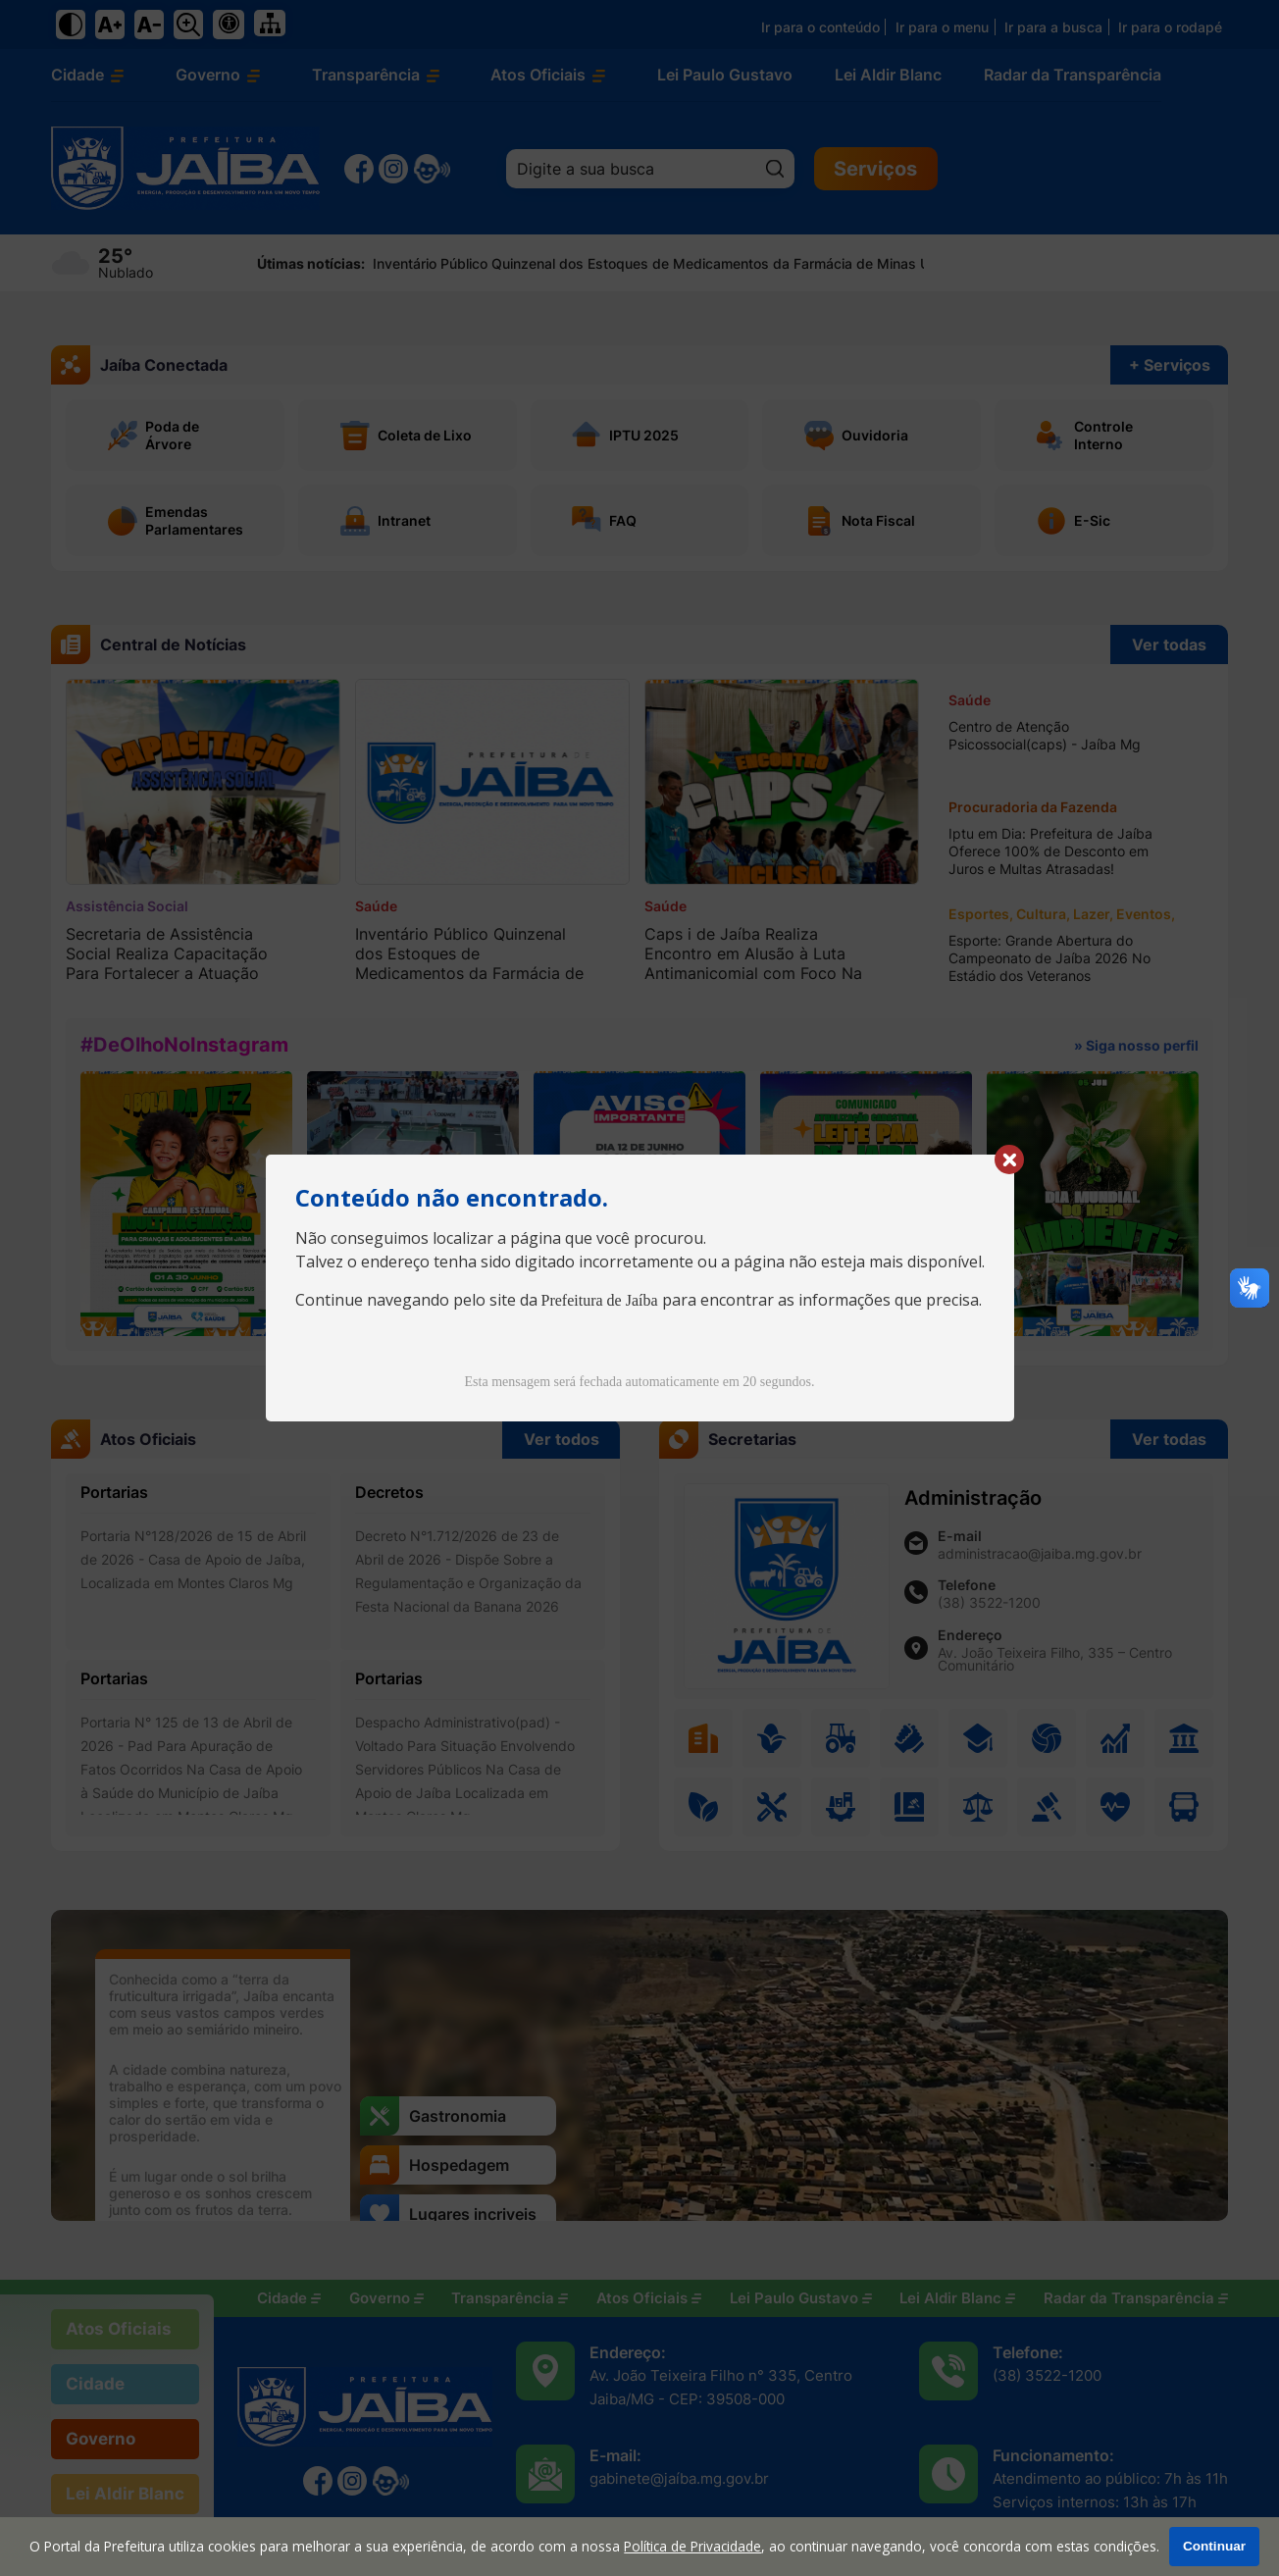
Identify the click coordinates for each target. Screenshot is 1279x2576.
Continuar (1214, 2546)
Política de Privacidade (692, 2546)
